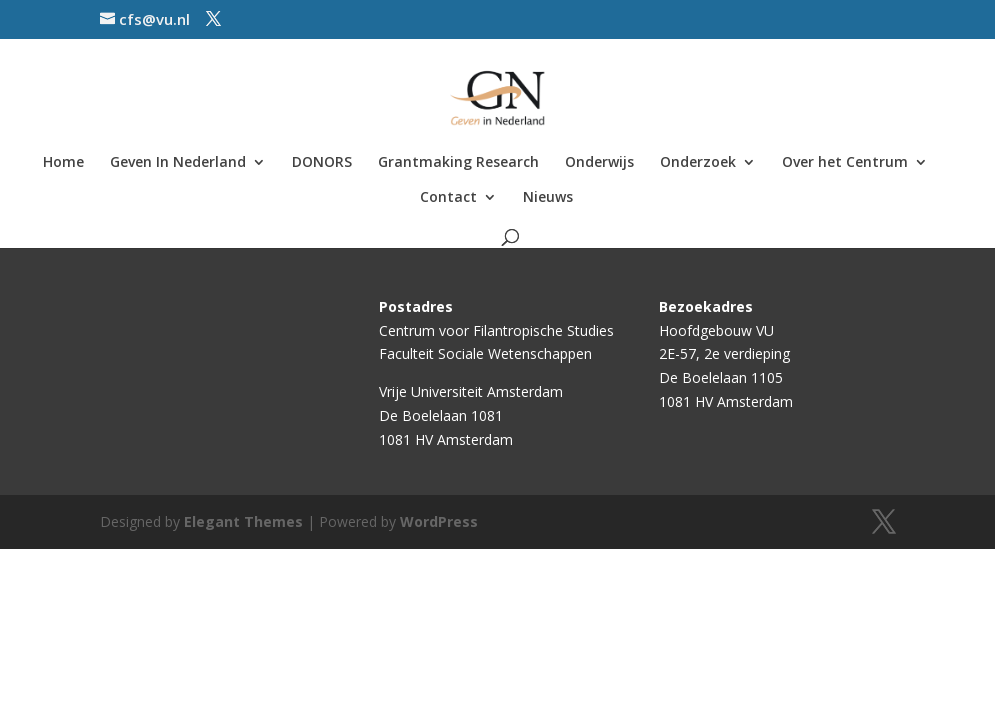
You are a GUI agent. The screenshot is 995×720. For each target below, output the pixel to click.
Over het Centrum (845, 163)
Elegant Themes (243, 521)
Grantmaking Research (458, 163)
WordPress (439, 521)
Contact (448, 198)
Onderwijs (599, 163)
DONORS (322, 163)
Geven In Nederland (178, 163)
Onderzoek (698, 163)
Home (63, 163)
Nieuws (548, 198)
